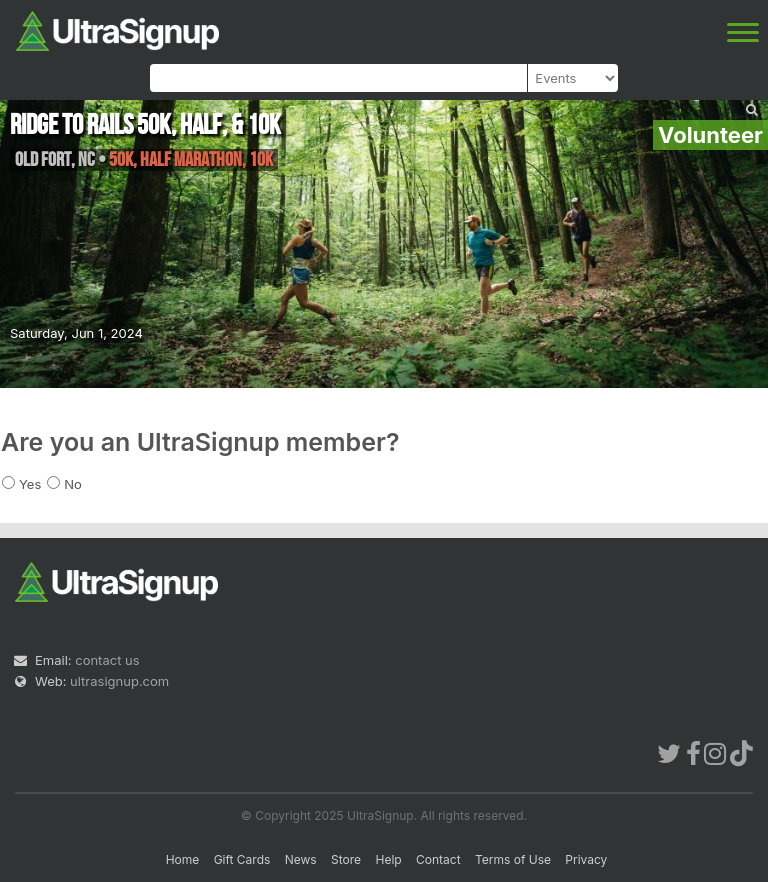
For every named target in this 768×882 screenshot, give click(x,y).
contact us (107, 660)
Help (388, 859)
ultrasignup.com (119, 681)
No (73, 484)
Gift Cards (242, 859)
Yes (30, 484)
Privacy (586, 859)
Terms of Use (513, 859)
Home (183, 859)
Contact (438, 859)
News (301, 859)
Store (346, 859)
